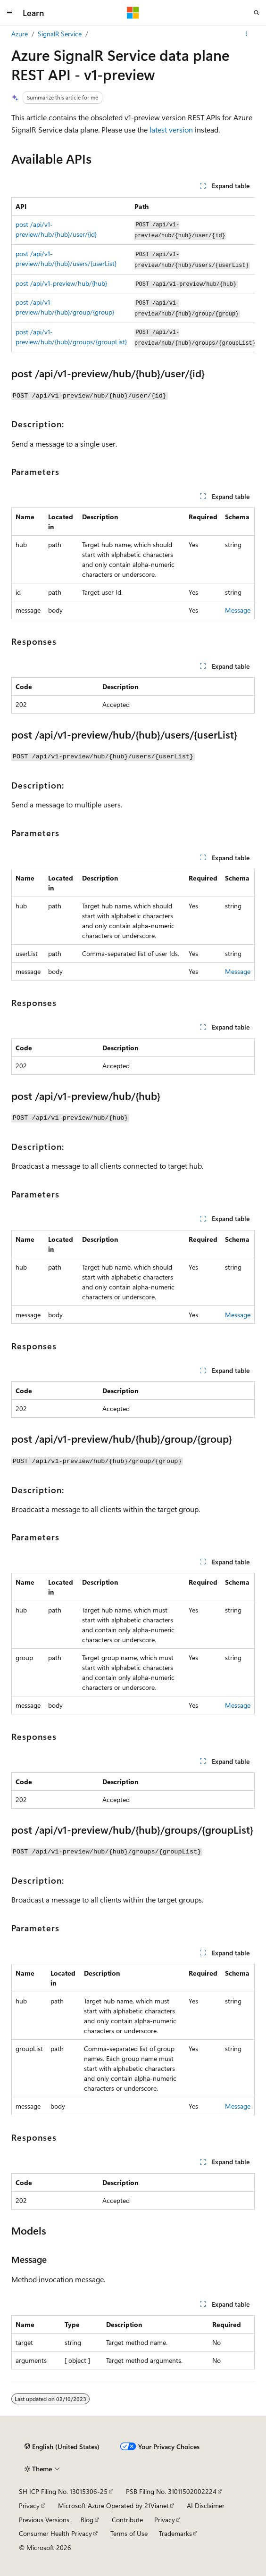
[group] (133, 275)
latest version (171, 129)
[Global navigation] (9, 12)
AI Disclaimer (205, 2505)
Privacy (29, 2505)
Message (237, 610)
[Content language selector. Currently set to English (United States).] (62, 2446)
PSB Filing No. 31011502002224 (171, 2491)
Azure (19, 33)
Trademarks (175, 2533)
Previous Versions (44, 2519)
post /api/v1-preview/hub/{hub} (61, 283)
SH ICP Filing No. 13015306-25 (63, 2491)
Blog (87, 2519)
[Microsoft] (133, 13)
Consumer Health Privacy (55, 2533)
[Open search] (256, 12)
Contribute (127, 2519)
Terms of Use (129, 2533)
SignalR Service (60, 33)
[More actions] (246, 34)
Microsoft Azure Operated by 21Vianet (113, 2505)
